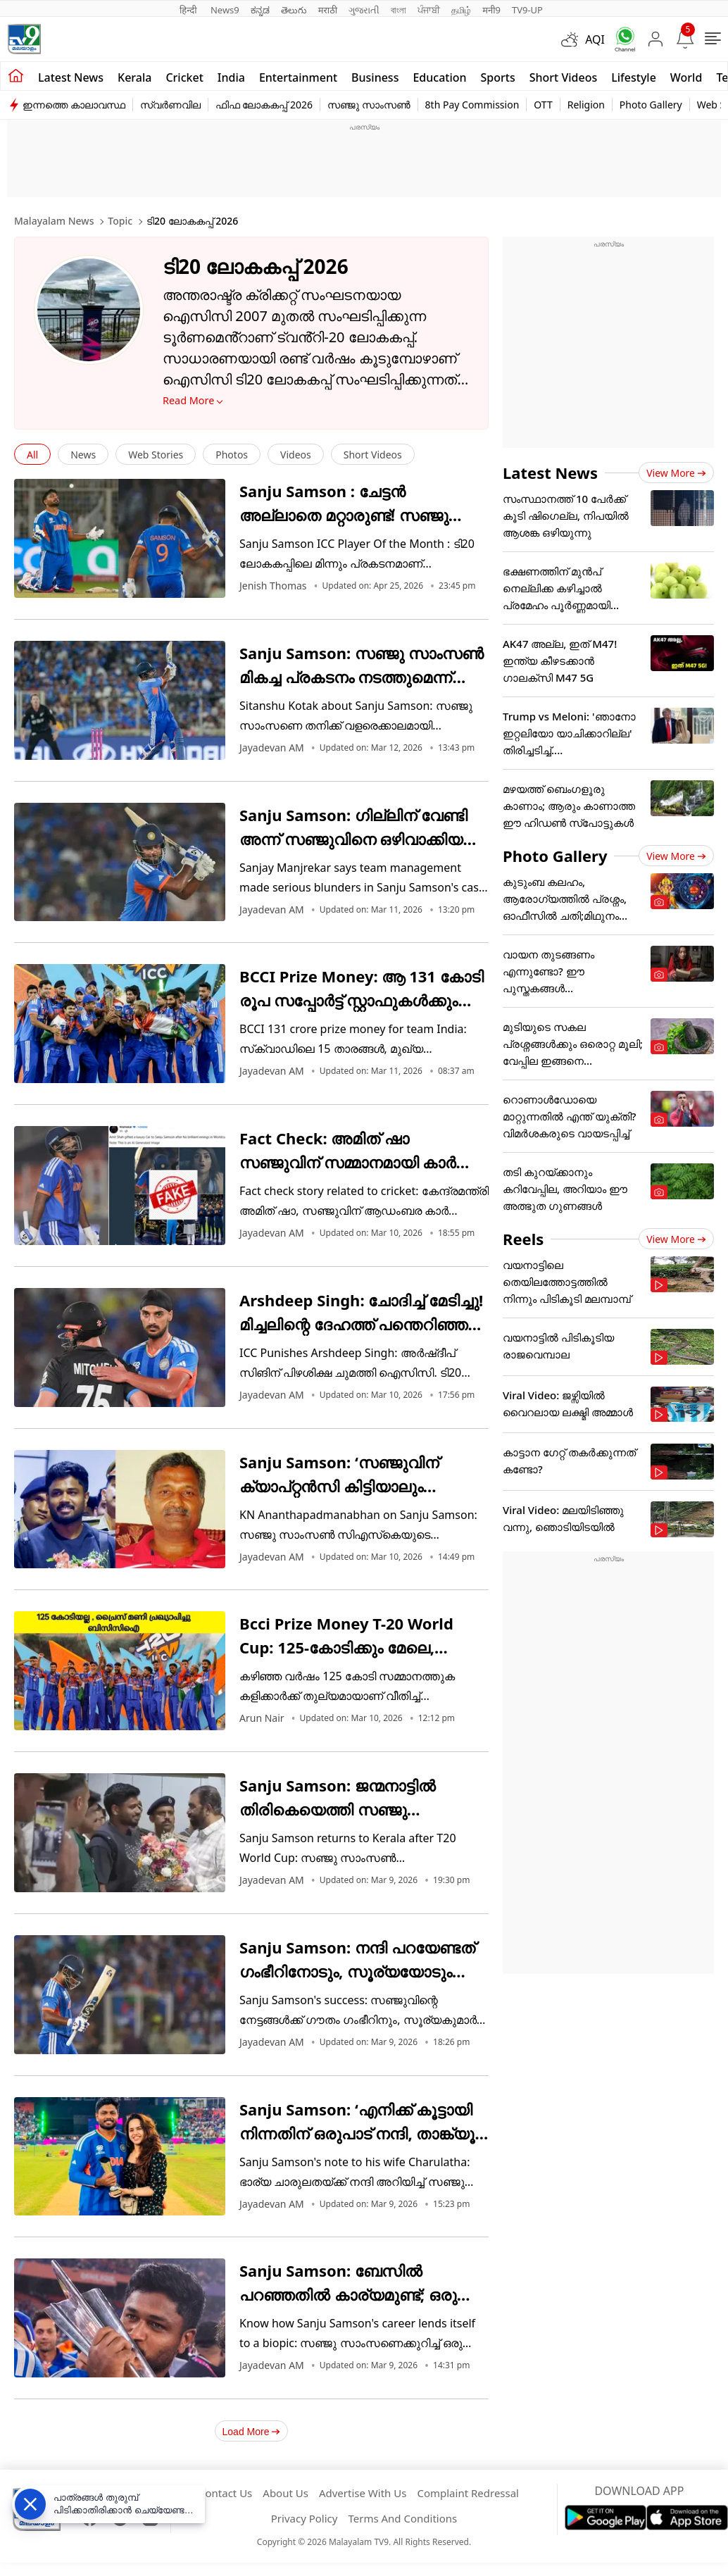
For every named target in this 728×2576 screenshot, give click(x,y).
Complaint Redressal (468, 2493)
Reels (523, 1238)
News (83, 454)
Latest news (70, 77)
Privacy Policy (304, 2518)
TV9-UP (527, 10)
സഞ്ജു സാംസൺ (368, 104)
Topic (120, 220)
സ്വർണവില (170, 104)
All (32, 454)
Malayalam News (54, 220)
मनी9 (491, 10)
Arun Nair (261, 1718)
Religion (586, 104)
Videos (295, 454)
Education (439, 77)
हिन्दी (189, 10)
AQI (595, 39)
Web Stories (155, 454)
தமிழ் (461, 10)
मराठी (327, 10)
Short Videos (563, 77)
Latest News (550, 472)
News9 (225, 10)
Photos (231, 454)
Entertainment (298, 77)
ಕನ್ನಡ (260, 10)
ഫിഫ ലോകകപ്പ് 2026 (264, 104)
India (231, 77)
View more (676, 473)
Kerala (134, 77)
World (686, 77)
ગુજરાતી (364, 10)
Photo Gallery (651, 104)
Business (374, 77)
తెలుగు (294, 10)
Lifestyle (633, 77)
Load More (251, 2431)
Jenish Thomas (273, 586)
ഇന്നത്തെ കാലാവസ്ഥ (74, 104)
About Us (285, 2493)
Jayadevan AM (271, 748)
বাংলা (398, 10)
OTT (543, 104)
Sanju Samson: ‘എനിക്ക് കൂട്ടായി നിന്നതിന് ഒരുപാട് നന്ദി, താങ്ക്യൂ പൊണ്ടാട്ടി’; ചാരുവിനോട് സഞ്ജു (357, 2133)
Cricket (184, 77)
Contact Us (225, 2493)
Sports (498, 77)
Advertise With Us (362, 2493)
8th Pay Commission (472, 104)
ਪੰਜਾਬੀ (429, 10)
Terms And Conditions (402, 2518)
